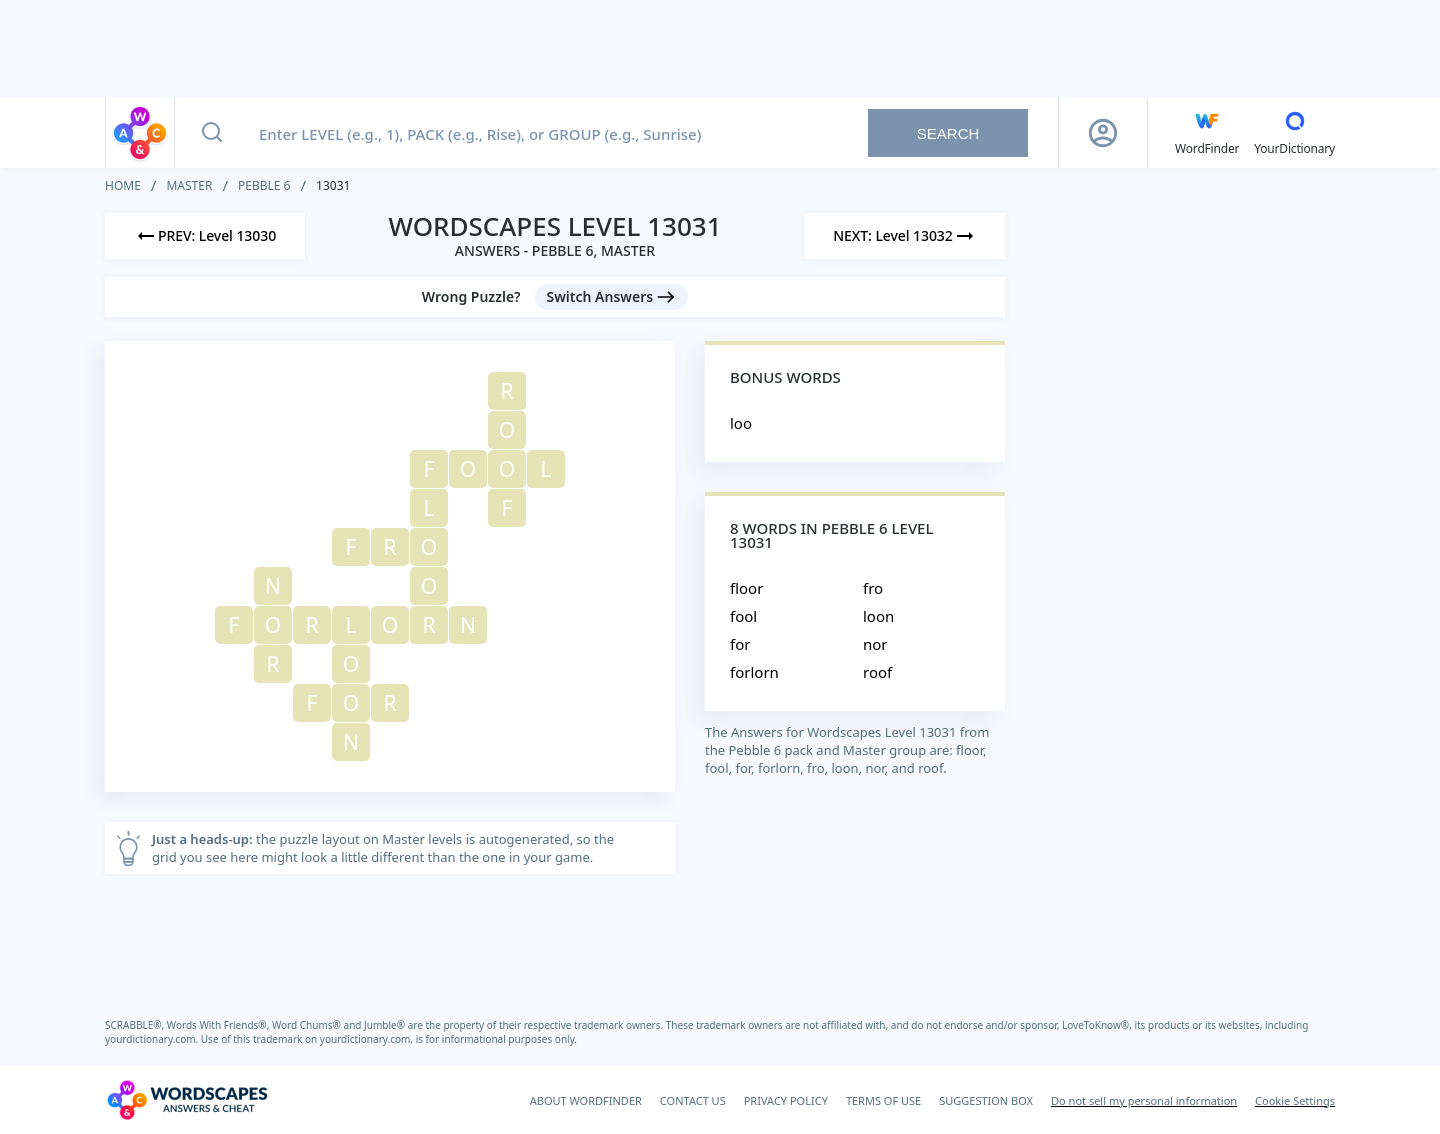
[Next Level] (905, 236)
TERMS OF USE (883, 1100)
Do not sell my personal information (1144, 1100)
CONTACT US (693, 1100)
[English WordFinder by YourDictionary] (1207, 133)
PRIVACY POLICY (786, 1100)
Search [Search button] (948, 133)
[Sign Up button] (1103, 133)
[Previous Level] (205, 236)
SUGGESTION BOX (986, 1100)
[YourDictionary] (1294, 133)
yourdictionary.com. (153, 1039)
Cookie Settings (1295, 1100)
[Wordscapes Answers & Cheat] (187, 1100)
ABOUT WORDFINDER (586, 1100)
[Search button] (212, 133)
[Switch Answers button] (612, 297)
